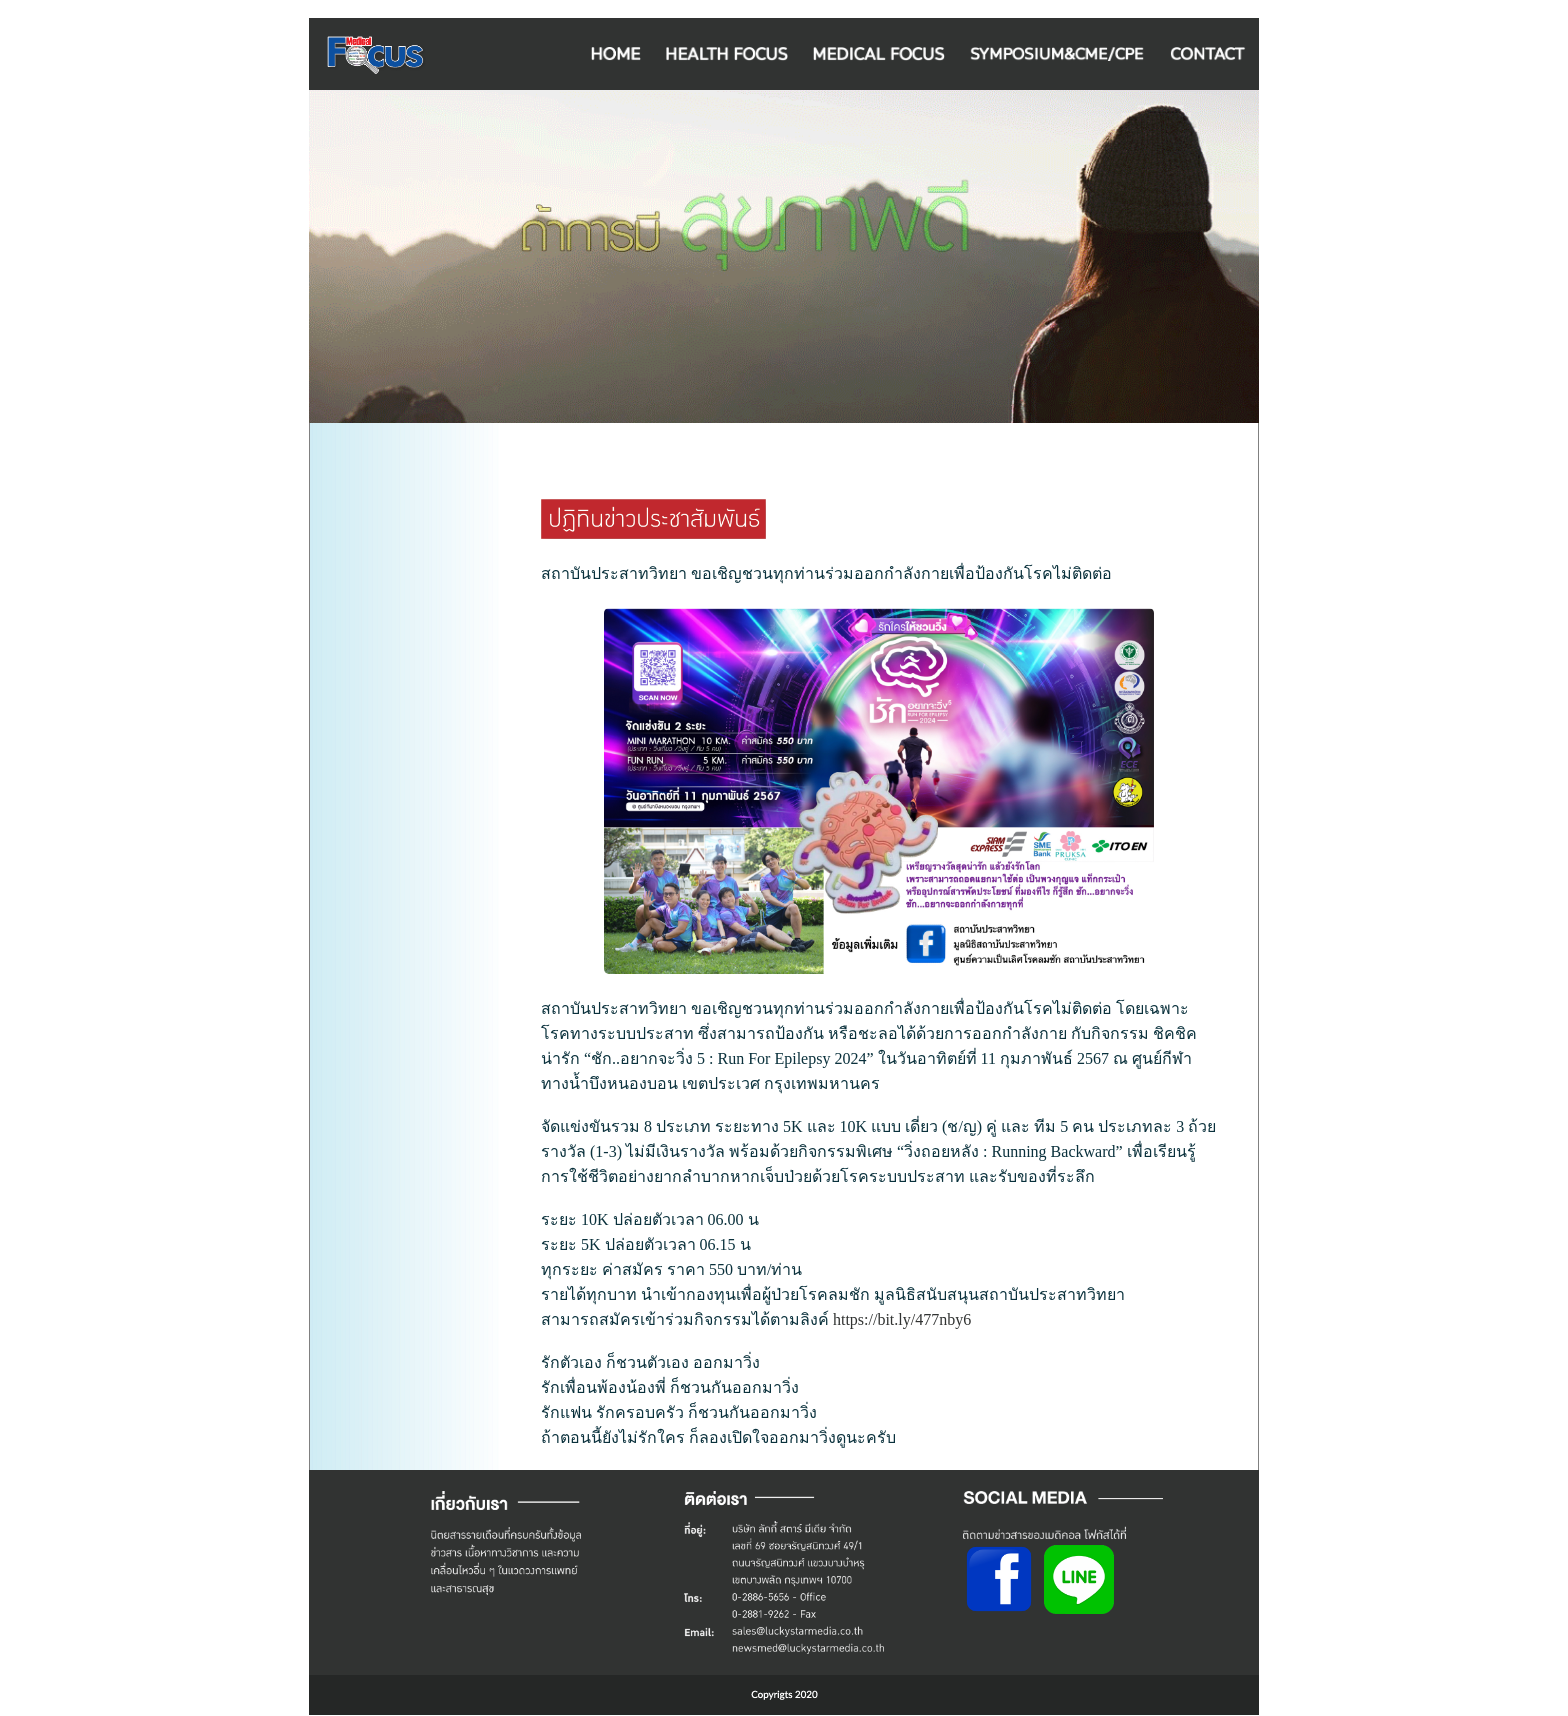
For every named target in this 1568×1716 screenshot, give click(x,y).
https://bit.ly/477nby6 (902, 1319)
